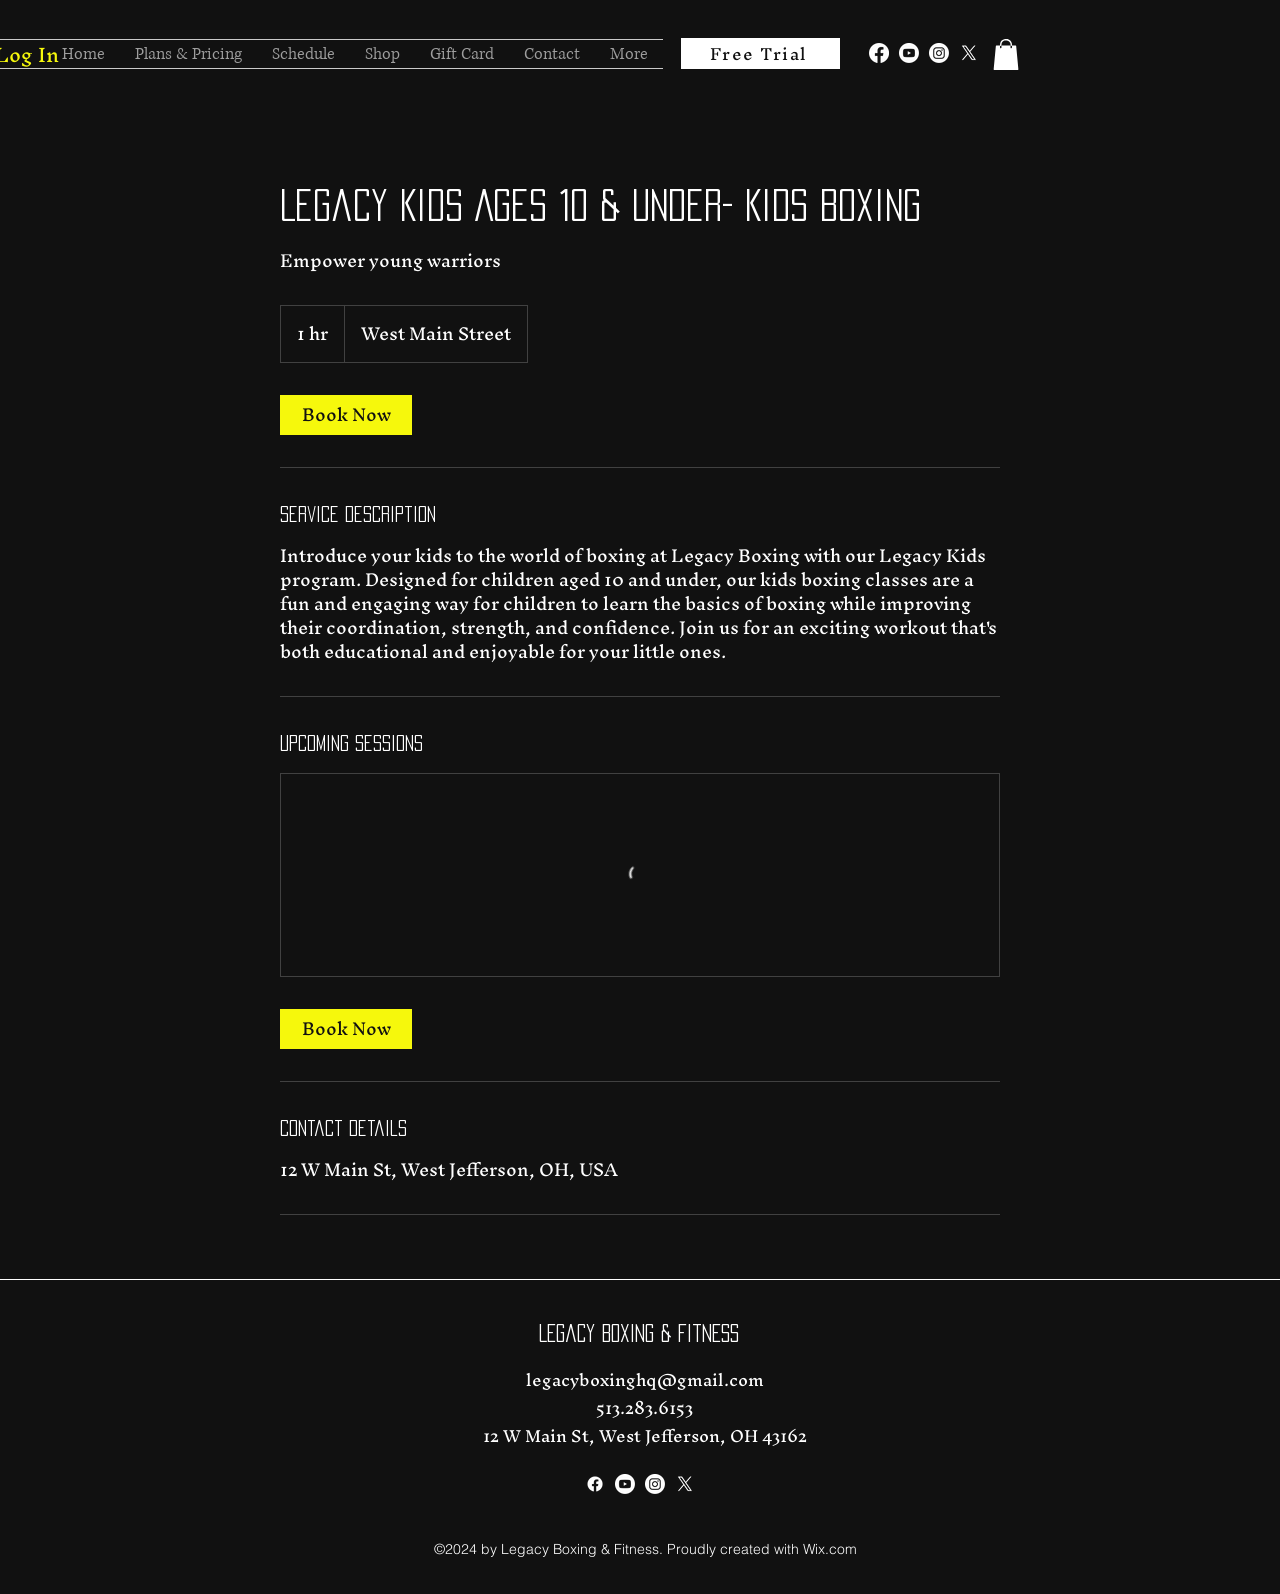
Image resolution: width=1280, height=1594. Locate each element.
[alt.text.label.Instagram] (939, 53)
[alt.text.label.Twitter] (969, 53)
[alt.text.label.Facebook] (879, 53)
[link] (346, 415)
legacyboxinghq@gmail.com (645, 1379)
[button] (1006, 54)
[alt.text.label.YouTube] (909, 53)
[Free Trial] (760, 53)
